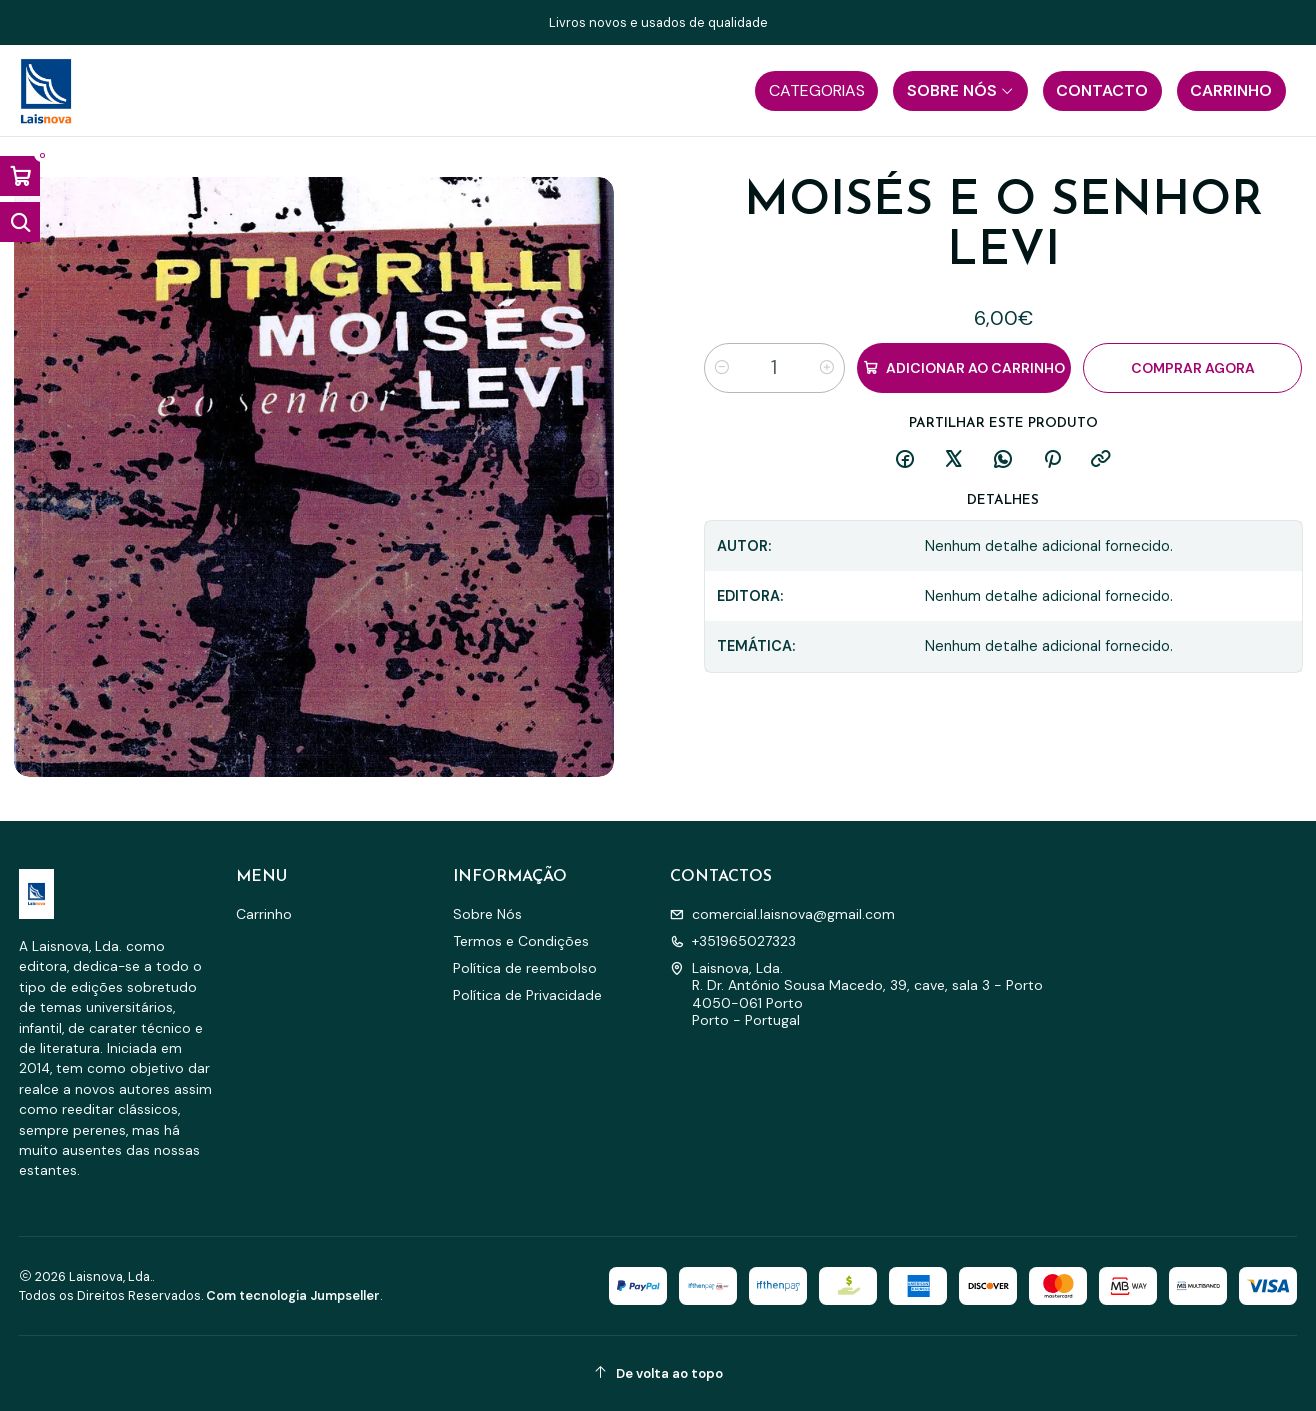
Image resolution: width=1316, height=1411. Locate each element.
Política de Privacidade (527, 995)
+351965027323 (733, 941)
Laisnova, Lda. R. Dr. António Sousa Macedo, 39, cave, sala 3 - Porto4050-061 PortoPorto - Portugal (856, 994)
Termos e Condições (521, 941)
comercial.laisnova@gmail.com (782, 914)
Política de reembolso (525, 968)
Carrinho (264, 914)
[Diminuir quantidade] (722, 368)
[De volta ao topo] (658, 1373)
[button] (816, 91)
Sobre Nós (487, 914)
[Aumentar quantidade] (827, 368)
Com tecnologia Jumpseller (293, 1295)
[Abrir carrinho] (20, 176)
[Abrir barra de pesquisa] (20, 222)
